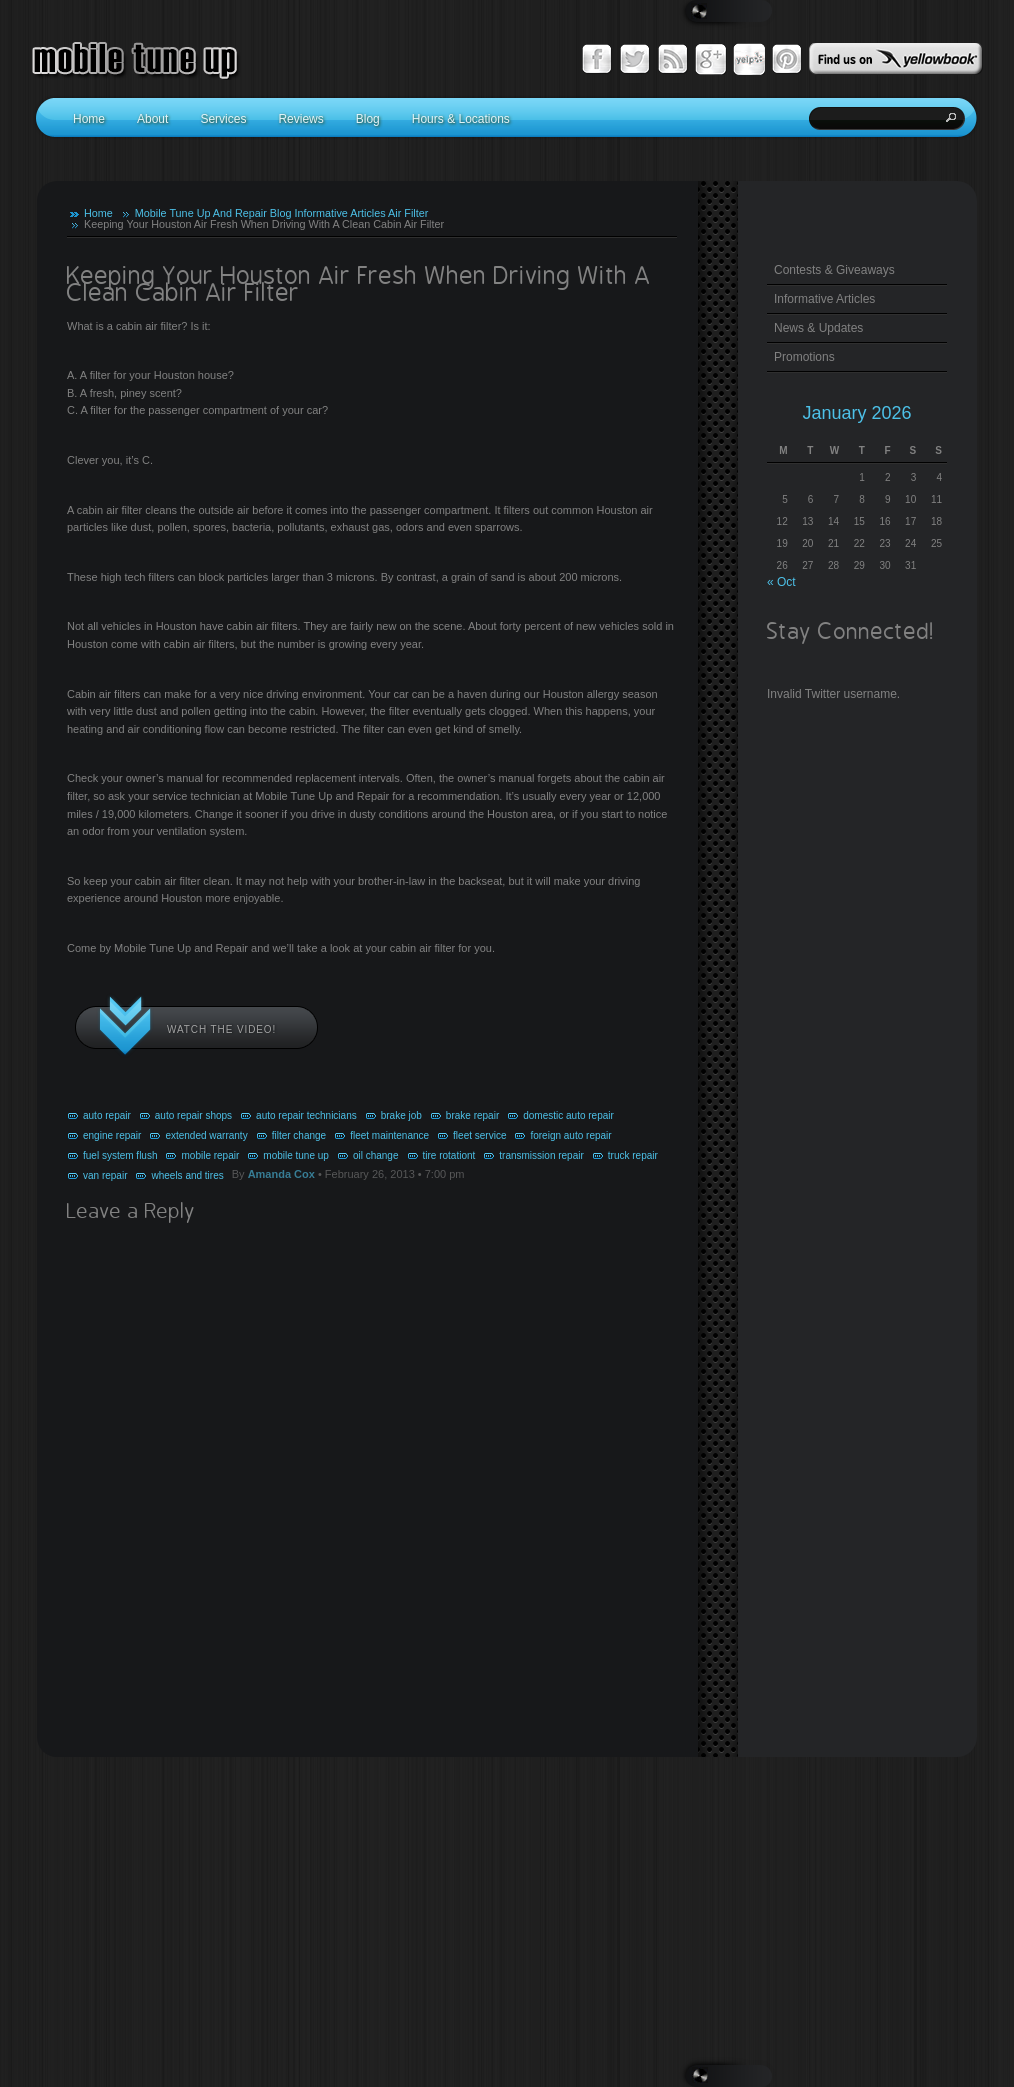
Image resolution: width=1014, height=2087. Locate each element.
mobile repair (210, 1155)
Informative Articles (339, 213)
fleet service (479, 1135)
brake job (401, 1115)
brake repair (472, 1115)
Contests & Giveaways (834, 270)
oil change (376, 1155)
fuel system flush (120, 1155)
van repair (105, 1175)
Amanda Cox (281, 1174)
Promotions (804, 357)
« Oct (781, 582)
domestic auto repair (568, 1115)
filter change (299, 1135)
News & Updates (818, 328)
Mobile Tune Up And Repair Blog (213, 213)
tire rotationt (449, 1155)
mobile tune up (296, 1155)
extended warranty (206, 1135)
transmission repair (541, 1155)
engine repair (112, 1135)
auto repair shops (193, 1115)
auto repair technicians (306, 1115)
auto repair (107, 1115)
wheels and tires (187, 1175)
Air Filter (408, 213)
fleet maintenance (389, 1135)
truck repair (633, 1155)
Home (98, 213)
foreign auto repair (570, 1135)
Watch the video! (221, 1029)
